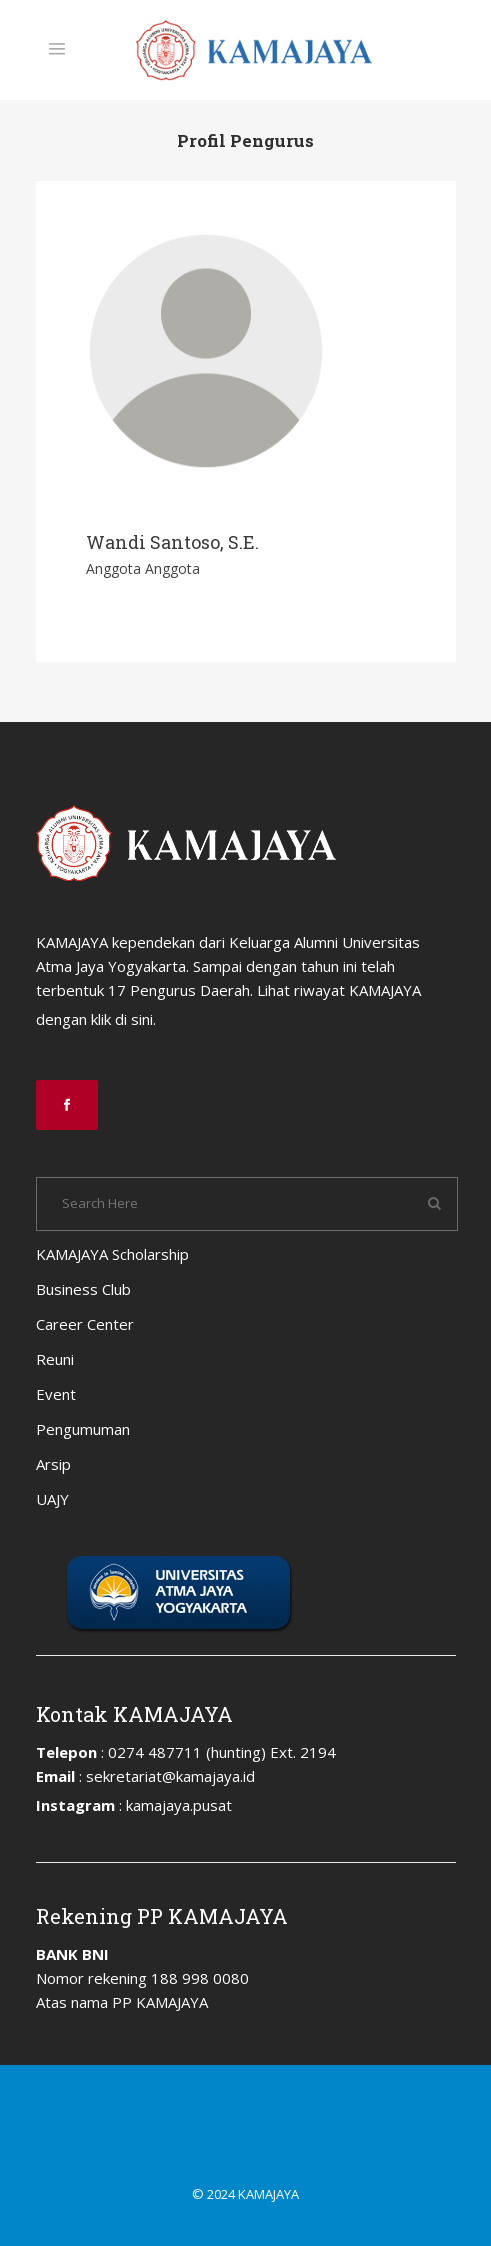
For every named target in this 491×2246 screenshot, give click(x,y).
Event (56, 1394)
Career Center (85, 1324)
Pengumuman (83, 1429)
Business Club (83, 1289)
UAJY (52, 1499)
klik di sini (122, 1019)
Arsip (53, 1464)
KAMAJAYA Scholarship (112, 1254)
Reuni (55, 1359)
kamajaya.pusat (179, 1805)
